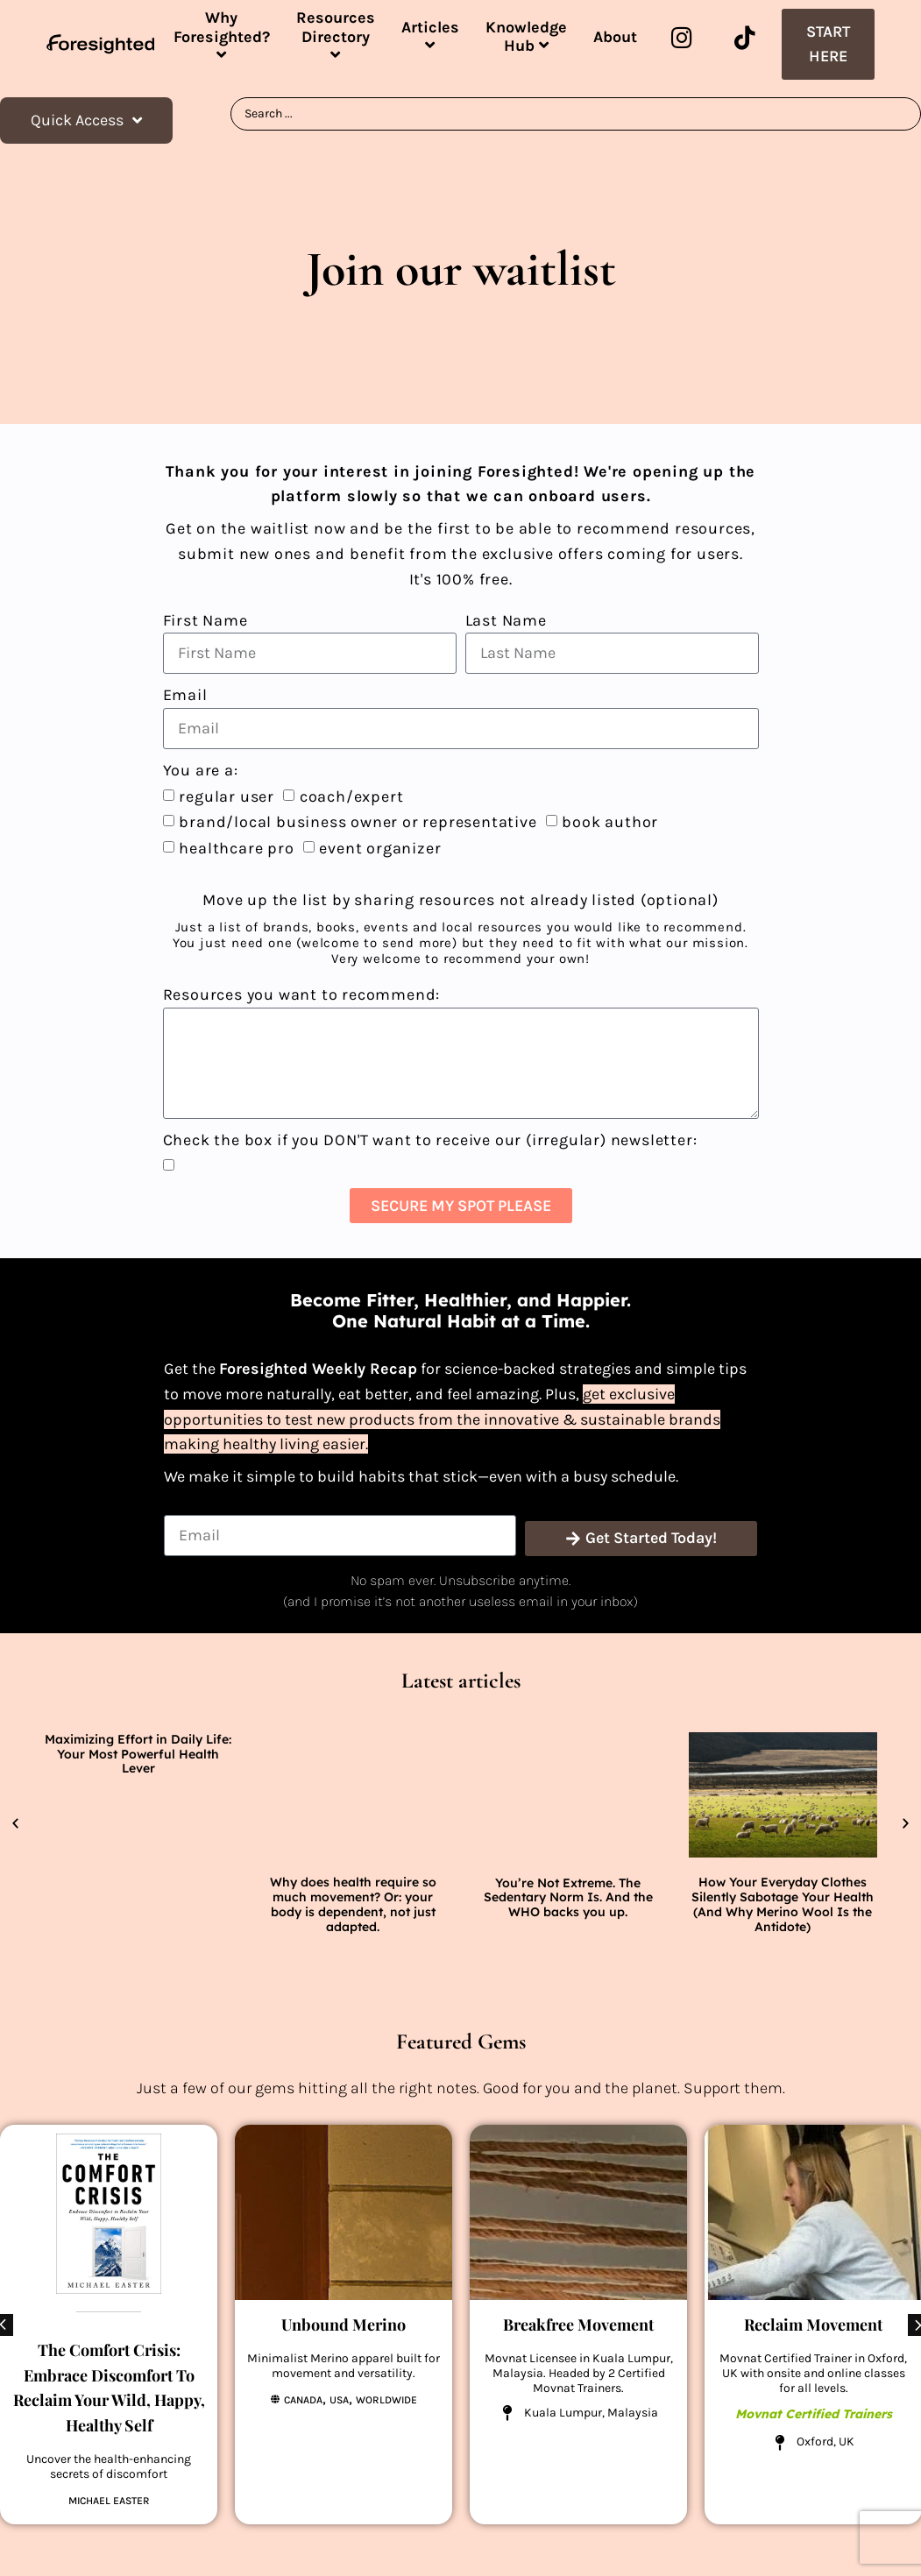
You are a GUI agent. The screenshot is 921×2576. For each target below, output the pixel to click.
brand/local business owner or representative (357, 822)
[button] (15, 1823)
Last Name (506, 620)
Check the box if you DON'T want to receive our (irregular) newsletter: (430, 1140)
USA (339, 2400)
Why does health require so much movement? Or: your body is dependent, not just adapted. (353, 1904)
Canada (303, 2400)
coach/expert (352, 795)
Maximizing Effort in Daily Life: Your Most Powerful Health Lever (138, 1754)
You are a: (200, 770)
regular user (226, 795)
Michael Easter (109, 2500)
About (615, 36)
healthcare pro (236, 848)
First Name (205, 620)
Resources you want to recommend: (302, 994)
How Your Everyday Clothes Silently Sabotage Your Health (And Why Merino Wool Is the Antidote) (782, 1904)
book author (610, 822)
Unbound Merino (343, 2324)
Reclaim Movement (813, 2324)
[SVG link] (100, 43)
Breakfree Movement (578, 2324)
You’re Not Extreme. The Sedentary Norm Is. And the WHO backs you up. (568, 1898)
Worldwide (386, 2400)
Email (185, 694)
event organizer (380, 848)
